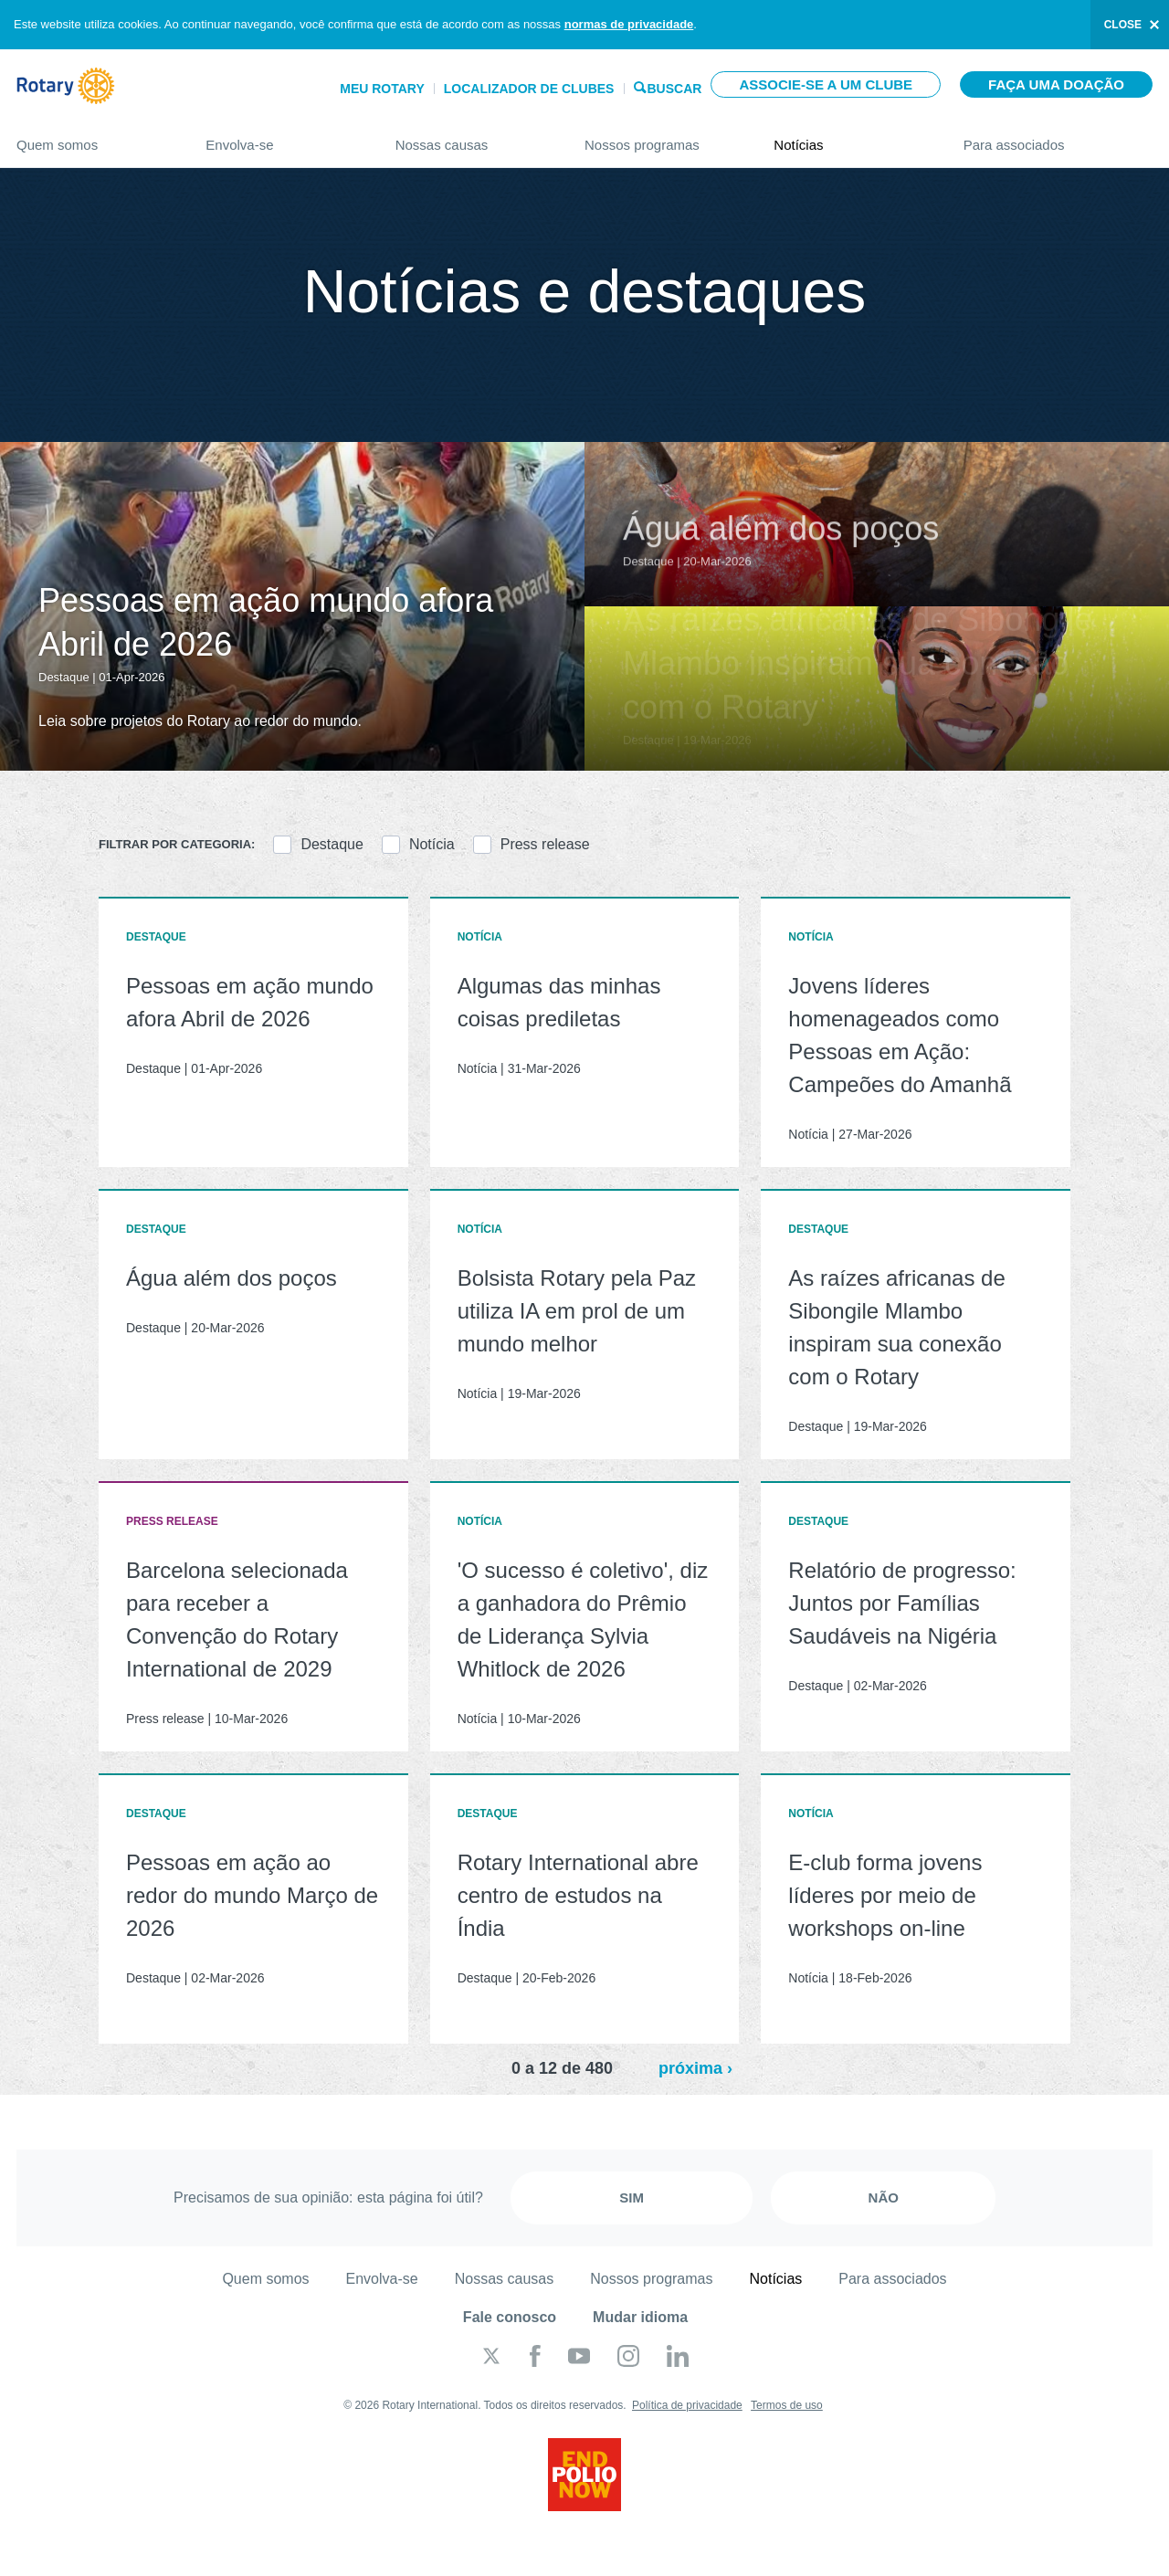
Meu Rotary (382, 88)
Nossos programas (660, 137)
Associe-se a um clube (825, 84)
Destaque (331, 844)
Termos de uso (787, 2405)
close (1123, 24)
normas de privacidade (629, 24)
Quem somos (92, 137)
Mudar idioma (640, 2317)
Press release (545, 844)
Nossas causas (471, 137)
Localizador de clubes (529, 88)
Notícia (432, 844)
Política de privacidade (687, 2405)
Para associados (1058, 137)
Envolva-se (281, 137)
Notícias (850, 137)
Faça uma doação (1056, 84)
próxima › (695, 2068)
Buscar (674, 87)
